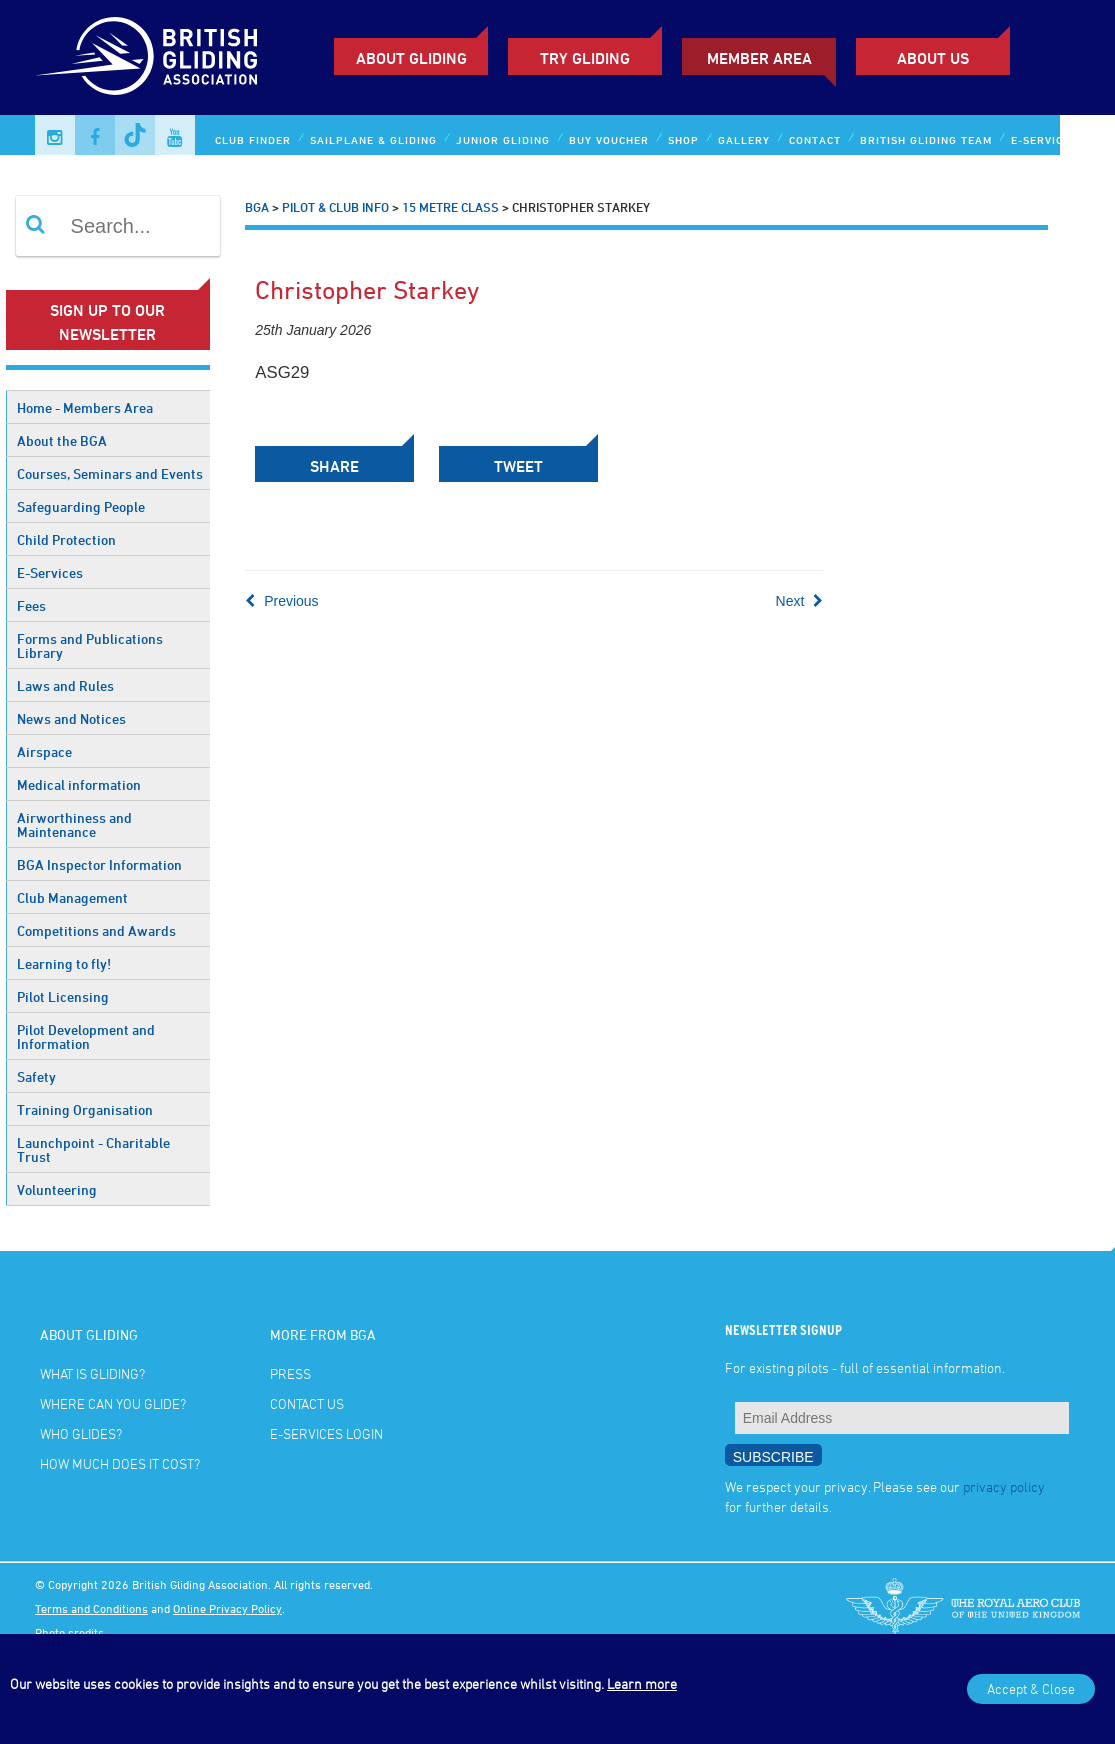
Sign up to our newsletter (107, 322)
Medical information (79, 784)
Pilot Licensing (63, 996)
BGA (257, 207)
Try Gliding (585, 58)
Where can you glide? (113, 1403)
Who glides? (81, 1433)
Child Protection (66, 539)
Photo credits (69, 1632)
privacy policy (1004, 1486)
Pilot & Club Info (335, 207)
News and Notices (71, 718)
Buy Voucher (609, 139)
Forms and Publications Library (90, 645)
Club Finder (253, 139)
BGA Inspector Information (99, 864)
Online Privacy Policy (227, 1608)
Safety (36, 1076)
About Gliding (411, 58)
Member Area (759, 58)
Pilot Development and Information (86, 1036)
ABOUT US (933, 58)
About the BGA (62, 440)
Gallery (744, 139)
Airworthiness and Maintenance (74, 824)
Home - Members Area (85, 407)
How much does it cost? (120, 1463)
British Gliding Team (926, 139)
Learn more (642, 1683)
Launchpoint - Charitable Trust (93, 1149)
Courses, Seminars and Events (110, 473)
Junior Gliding (503, 139)
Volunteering (57, 1189)
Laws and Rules (65, 685)
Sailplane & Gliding (373, 139)
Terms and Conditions (91, 1608)
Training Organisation (85, 1109)
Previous (281, 601)
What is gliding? (92, 1373)
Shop (683, 139)
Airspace (44, 751)
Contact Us (307, 1403)
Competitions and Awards (96, 930)
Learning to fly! (64, 963)
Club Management (72, 897)
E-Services (50, 572)
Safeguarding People (81, 506)
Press (290, 1373)
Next (800, 601)
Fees (31, 605)
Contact (815, 139)
